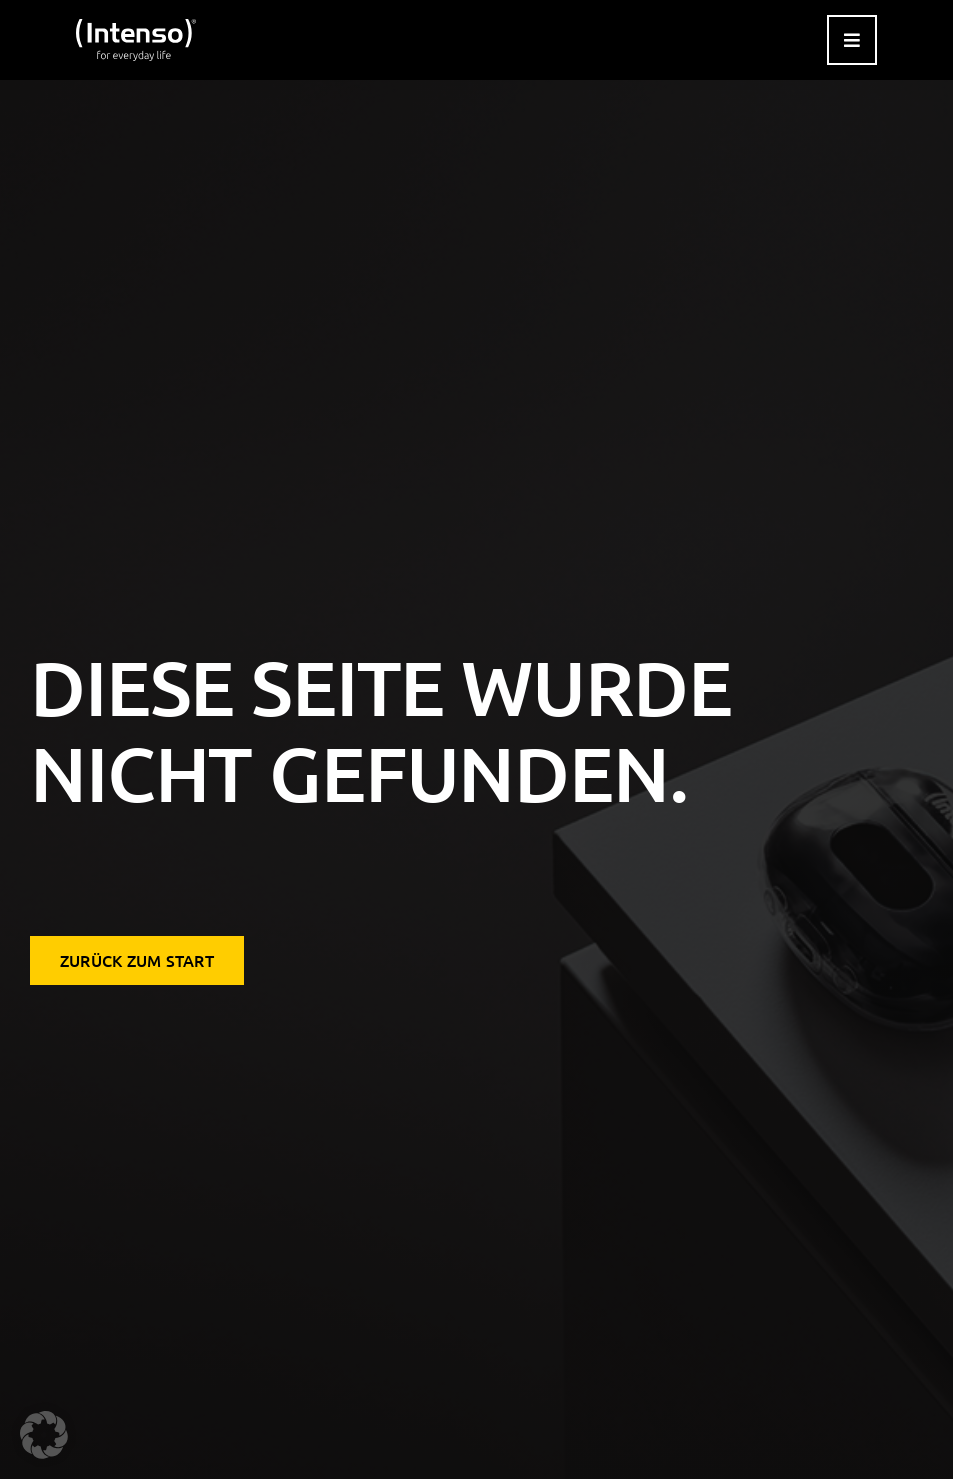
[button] (44, 1435)
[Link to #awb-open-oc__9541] (852, 40)
